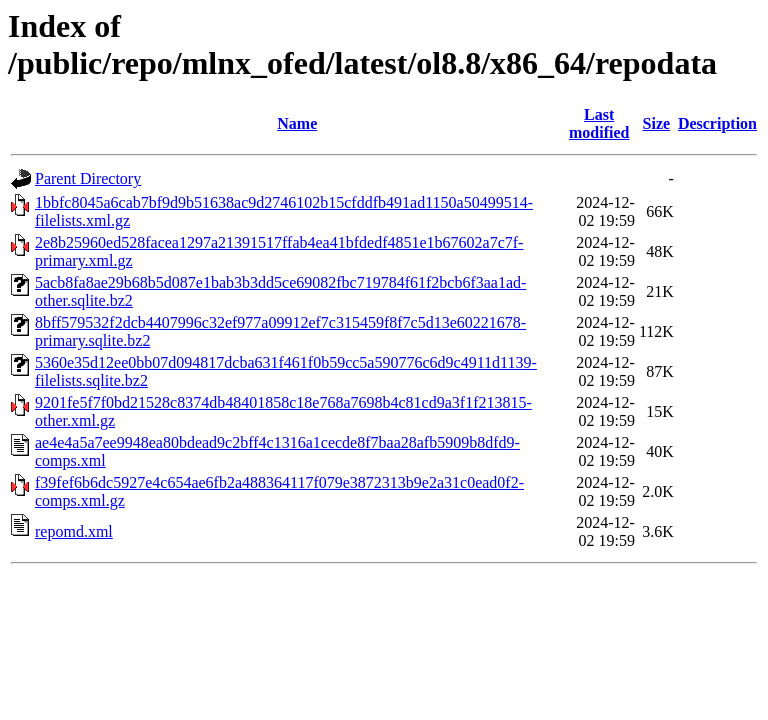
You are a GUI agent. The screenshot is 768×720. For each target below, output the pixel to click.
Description (717, 123)
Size (657, 123)
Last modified (599, 123)
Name (297, 123)
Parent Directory (88, 178)
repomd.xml (74, 531)
